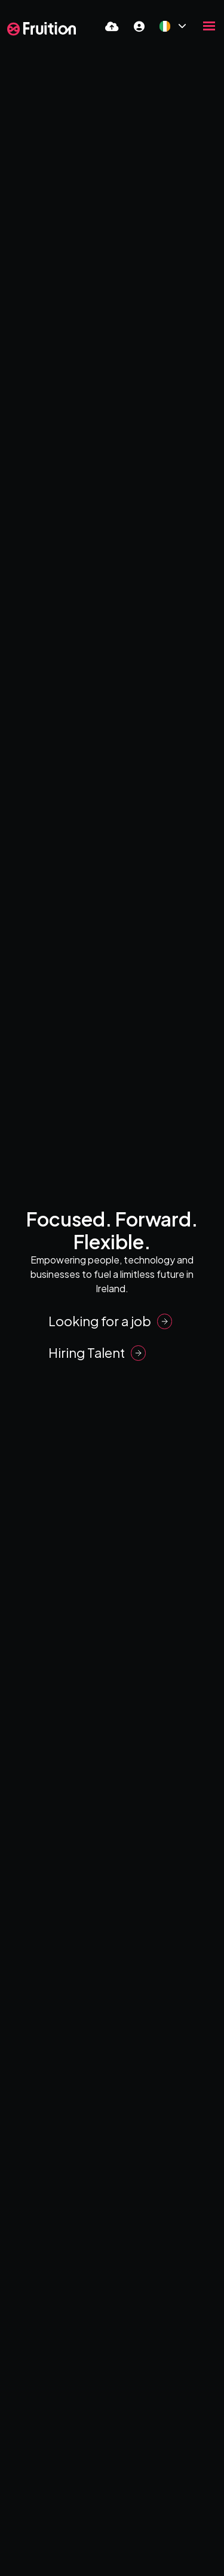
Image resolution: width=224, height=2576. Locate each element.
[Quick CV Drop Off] (112, 26)
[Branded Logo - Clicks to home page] (41, 28)
